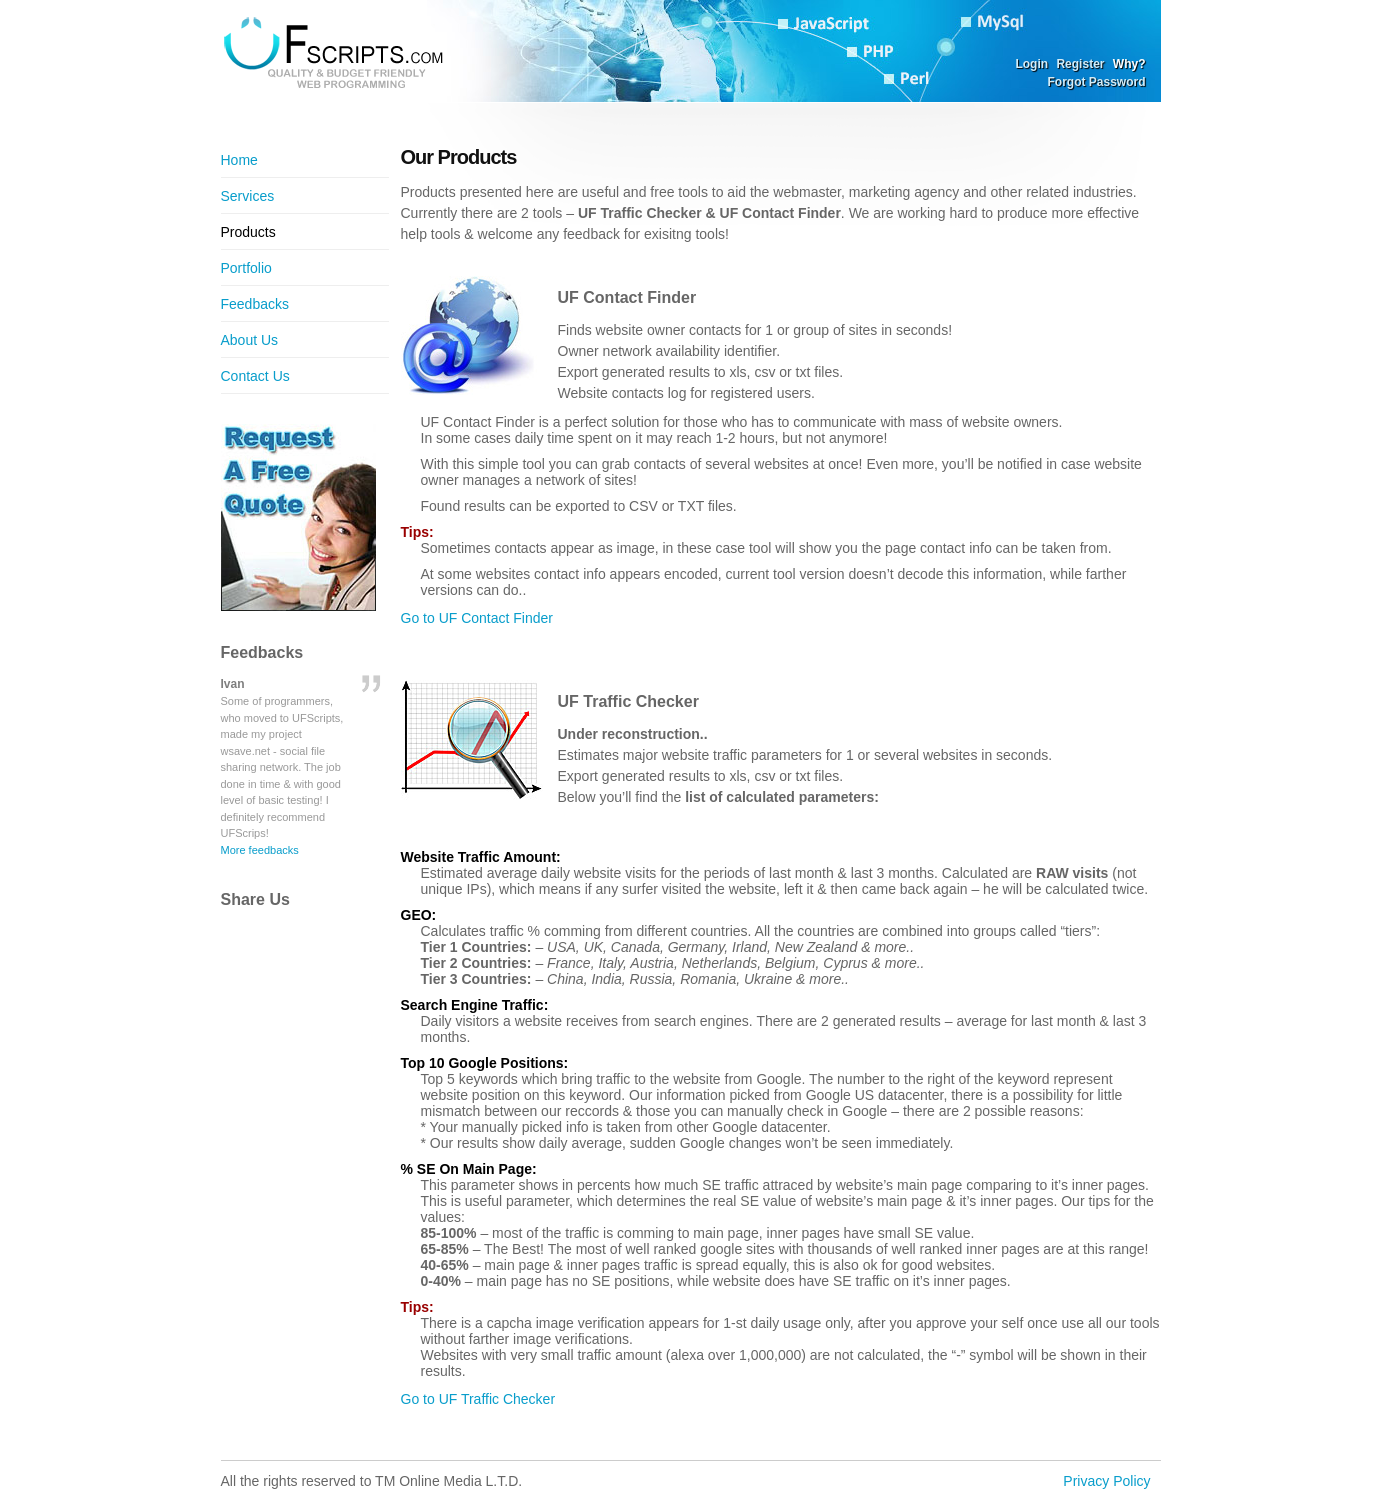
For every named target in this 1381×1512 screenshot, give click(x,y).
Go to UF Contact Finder (477, 618)
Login (1031, 64)
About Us (250, 340)
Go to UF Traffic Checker (478, 1399)
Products (248, 232)
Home (239, 160)
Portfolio (246, 268)
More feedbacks (260, 850)
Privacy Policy (1106, 1481)
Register (1080, 64)
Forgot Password (1096, 82)
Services (248, 196)
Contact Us (255, 376)
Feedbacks (255, 304)
